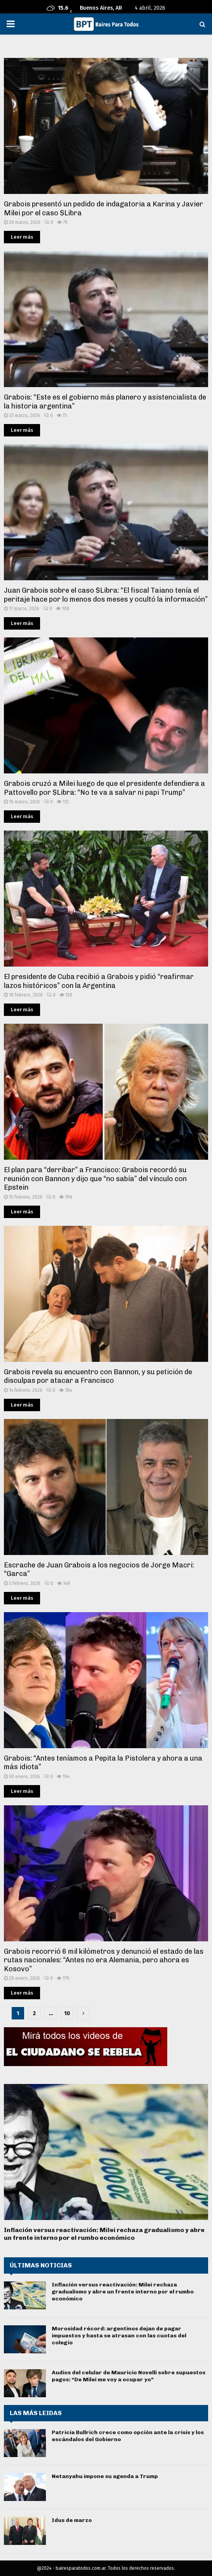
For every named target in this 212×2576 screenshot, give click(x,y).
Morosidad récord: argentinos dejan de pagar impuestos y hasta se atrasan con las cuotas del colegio (119, 2335)
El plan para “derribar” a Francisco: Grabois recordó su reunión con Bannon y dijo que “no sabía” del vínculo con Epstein (95, 1179)
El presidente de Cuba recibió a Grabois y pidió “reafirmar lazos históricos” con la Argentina (99, 981)
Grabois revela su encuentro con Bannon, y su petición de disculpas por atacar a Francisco (98, 1376)
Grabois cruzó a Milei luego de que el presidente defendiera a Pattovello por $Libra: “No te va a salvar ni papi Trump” (104, 788)
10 (67, 2013)
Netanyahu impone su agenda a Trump (105, 2476)
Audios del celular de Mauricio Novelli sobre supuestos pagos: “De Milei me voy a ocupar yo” (128, 2376)
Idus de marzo (72, 2520)
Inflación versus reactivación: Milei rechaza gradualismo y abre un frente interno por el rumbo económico (104, 2233)
